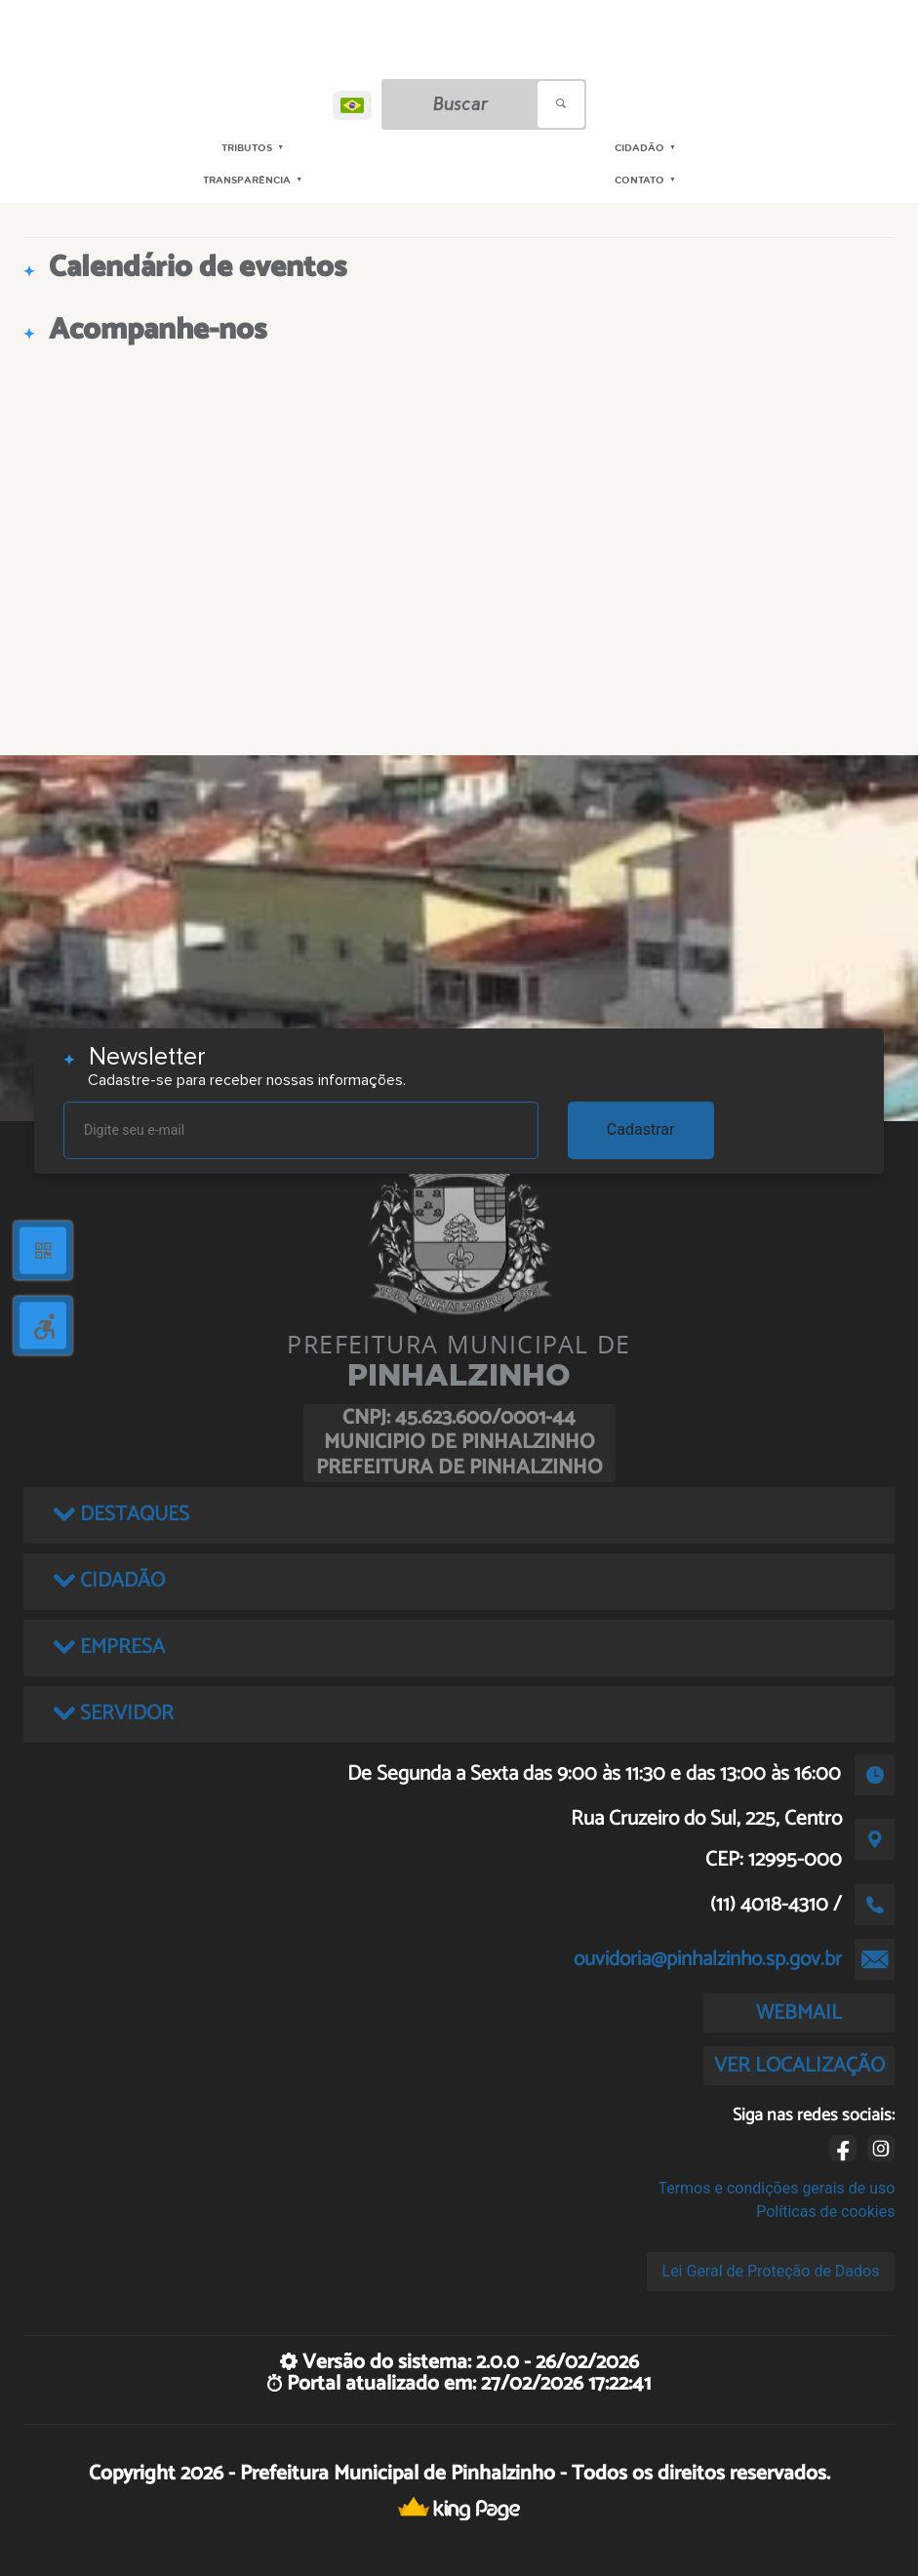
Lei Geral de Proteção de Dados (771, 2271)
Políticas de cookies (825, 2211)
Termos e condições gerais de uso (776, 2188)
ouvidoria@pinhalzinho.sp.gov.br (708, 1959)
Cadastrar (641, 1129)
